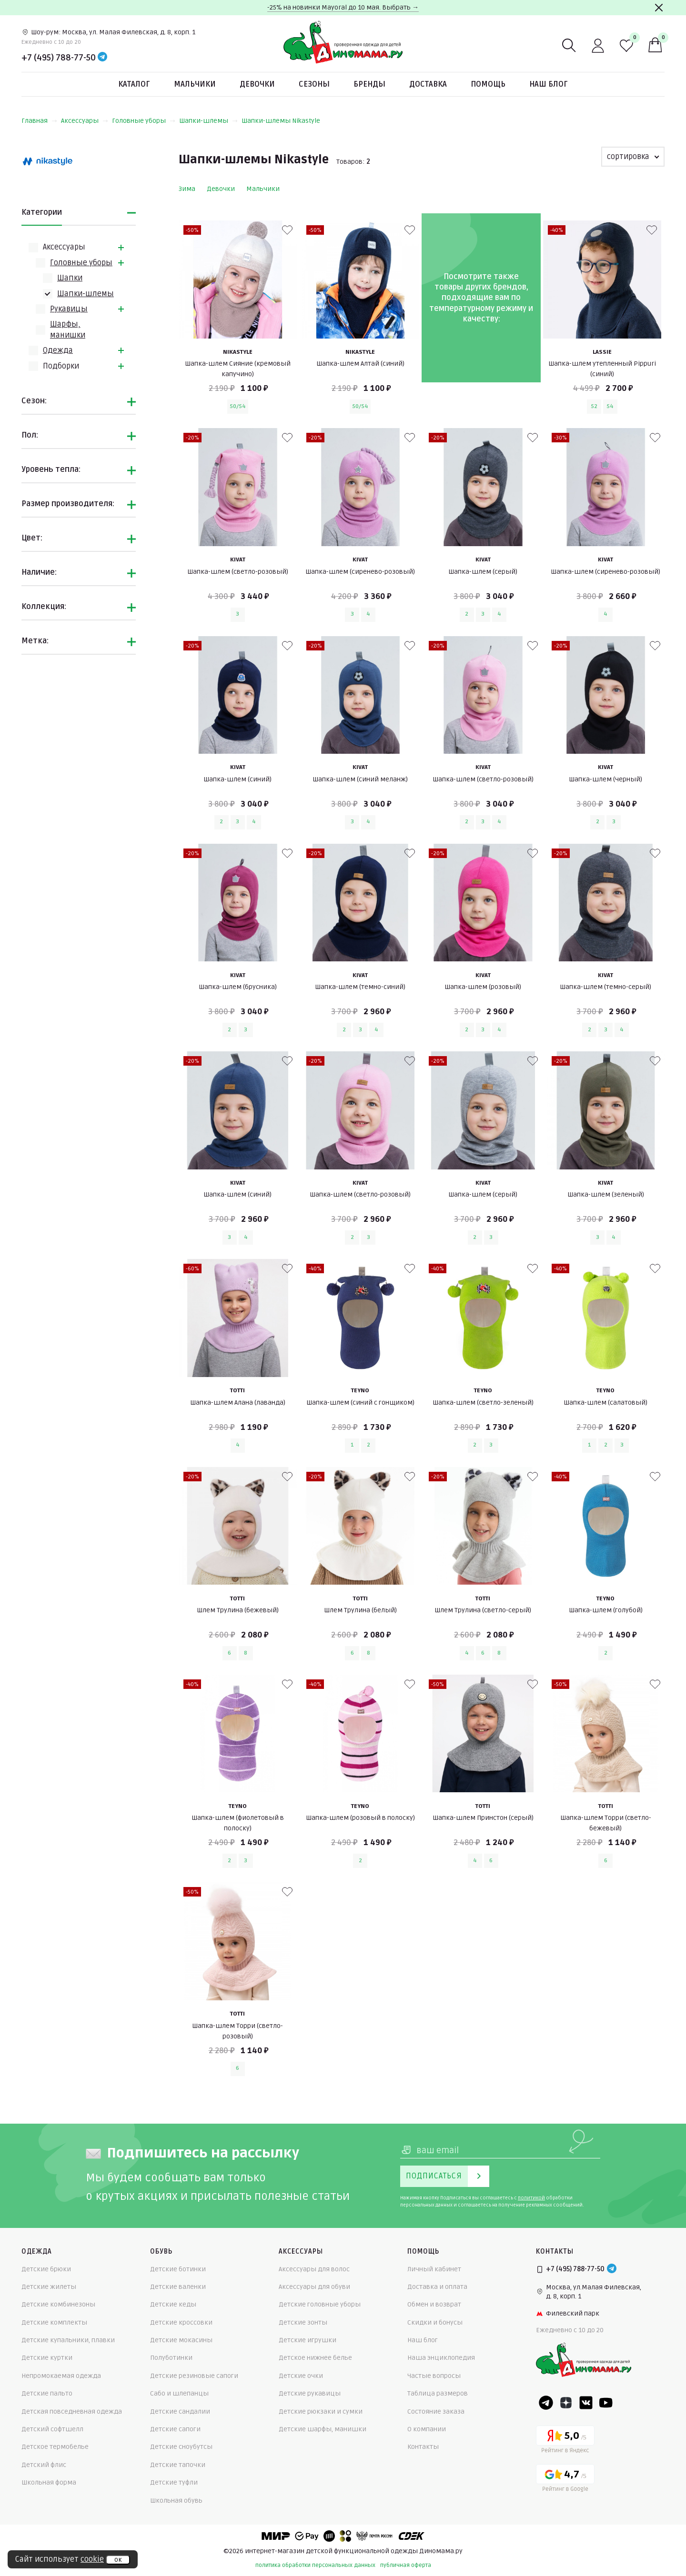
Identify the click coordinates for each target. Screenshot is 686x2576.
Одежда (58, 350)
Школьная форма (48, 2482)
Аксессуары (84, 121)
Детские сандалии (180, 2411)
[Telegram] (102, 57)
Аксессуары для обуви (314, 2287)
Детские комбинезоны (58, 2304)
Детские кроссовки (181, 2322)
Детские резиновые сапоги (194, 2376)
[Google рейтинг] (565, 2479)
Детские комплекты (54, 2322)
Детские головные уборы (320, 2304)
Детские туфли (174, 2482)
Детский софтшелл (52, 2429)
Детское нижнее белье (315, 2358)
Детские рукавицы (310, 2393)
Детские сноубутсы (181, 2447)
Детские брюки (46, 2269)
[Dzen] (566, 2402)
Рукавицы (69, 309)
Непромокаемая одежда (61, 2376)
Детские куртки (46, 2358)
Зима (187, 189)
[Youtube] (606, 2402)
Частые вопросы (434, 2376)
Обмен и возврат (434, 2304)
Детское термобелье (55, 2447)
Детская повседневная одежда (71, 2411)
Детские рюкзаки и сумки (321, 2411)
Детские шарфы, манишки (322, 2429)
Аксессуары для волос (314, 2269)
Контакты (423, 2447)
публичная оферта (405, 2565)
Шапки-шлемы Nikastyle (281, 121)
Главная (39, 121)
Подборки (61, 366)
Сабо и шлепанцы (179, 2393)
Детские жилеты (48, 2287)
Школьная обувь (176, 2500)
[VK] (586, 2402)
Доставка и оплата (437, 2287)
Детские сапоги (175, 2429)
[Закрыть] (659, 7)
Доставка (428, 84)
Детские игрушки (307, 2340)
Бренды (369, 84)
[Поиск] (569, 45)
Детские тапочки (177, 2465)
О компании (426, 2429)
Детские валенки (178, 2287)
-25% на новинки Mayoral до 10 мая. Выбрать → (343, 7)
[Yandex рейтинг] (565, 2441)
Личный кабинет (434, 2269)
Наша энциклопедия (441, 2358)
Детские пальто (46, 2393)
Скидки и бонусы (435, 2322)
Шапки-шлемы (208, 121)
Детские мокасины (181, 2340)
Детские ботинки (178, 2269)
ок (117, 2560)
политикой (531, 2198)
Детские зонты (303, 2322)
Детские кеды (173, 2304)
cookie (92, 2559)
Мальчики (195, 84)
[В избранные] (287, 230)
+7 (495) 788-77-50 (58, 57)
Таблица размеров (437, 2393)
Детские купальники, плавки (68, 2340)
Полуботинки (171, 2358)
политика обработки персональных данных (315, 2565)
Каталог (134, 84)
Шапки (69, 278)
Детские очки (301, 2376)
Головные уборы (143, 121)
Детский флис (43, 2465)
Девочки (257, 84)
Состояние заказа (435, 2411)
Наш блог (548, 84)
